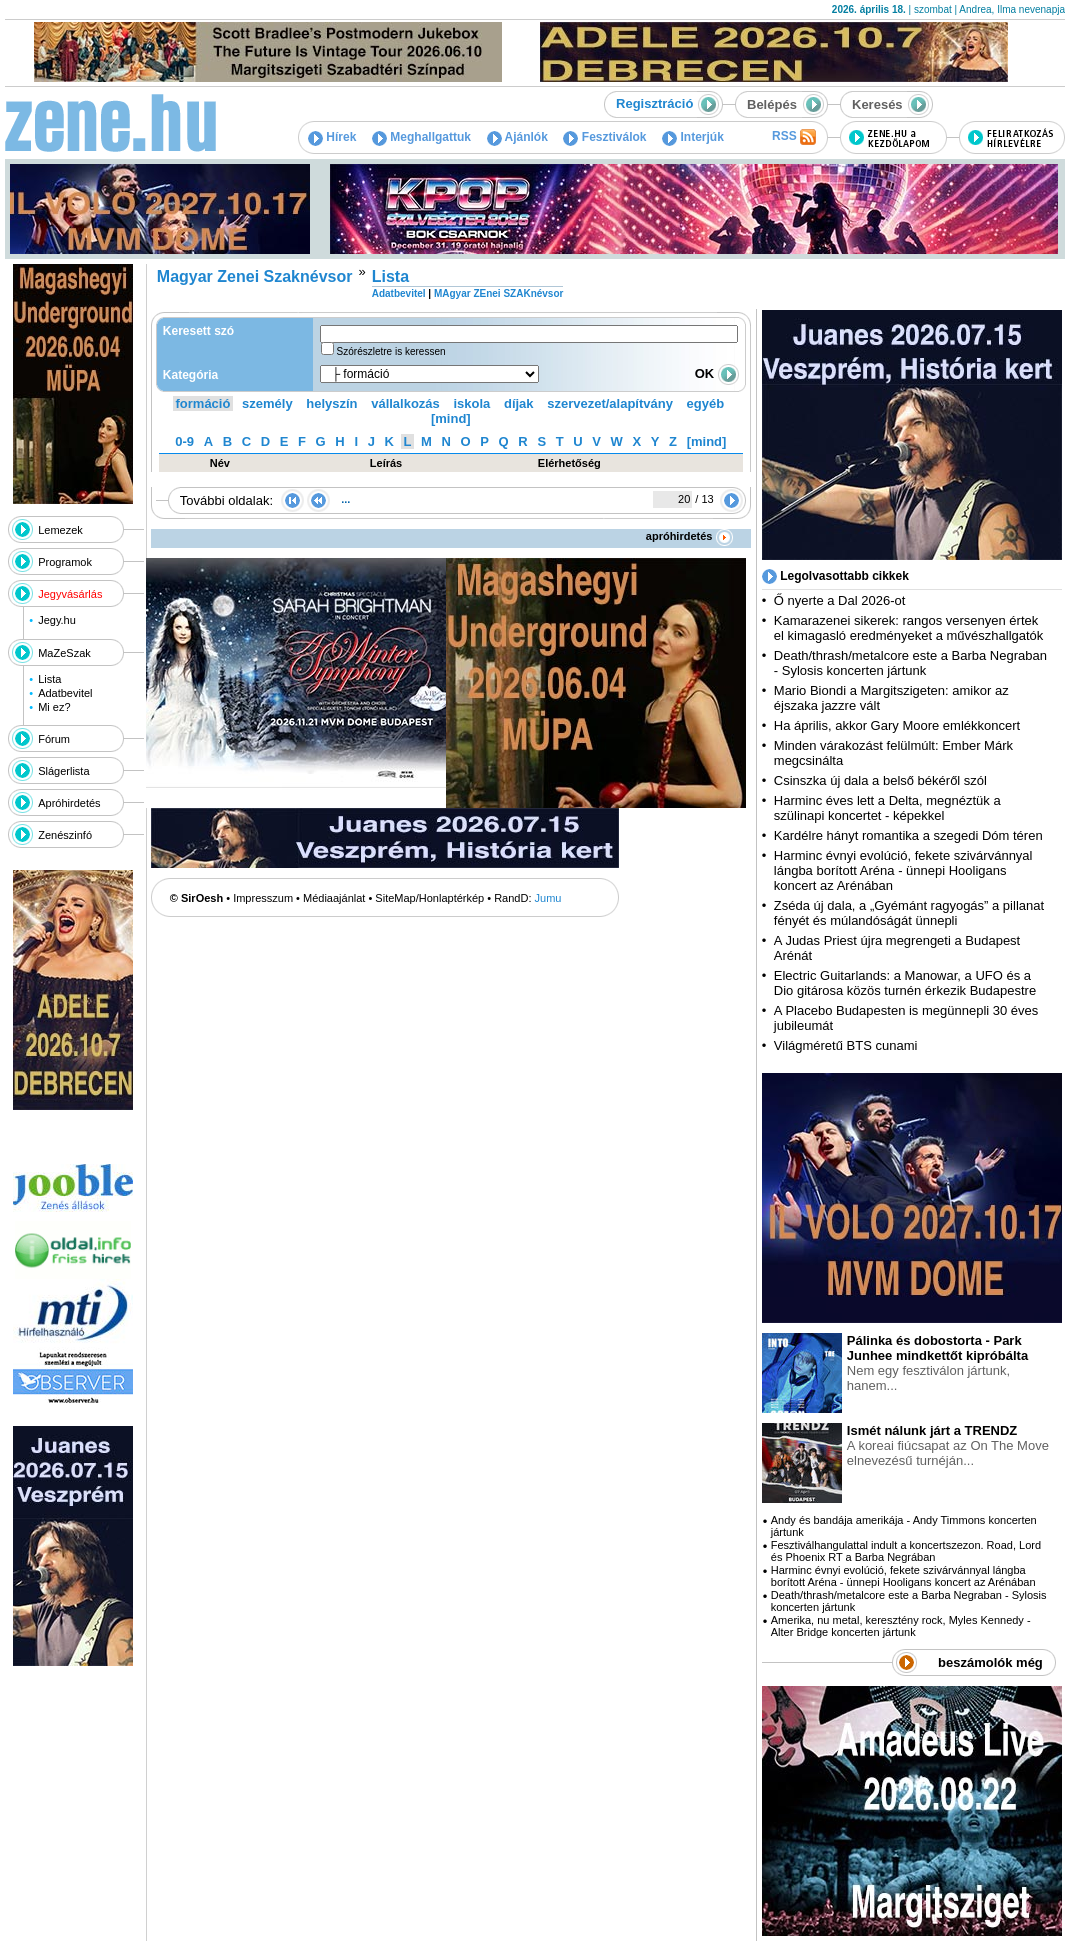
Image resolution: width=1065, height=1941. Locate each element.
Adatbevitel (65, 693)
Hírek (332, 137)
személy (267, 403)
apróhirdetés (689, 536)
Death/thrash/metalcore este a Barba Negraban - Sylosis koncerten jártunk (910, 663)
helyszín (331, 403)
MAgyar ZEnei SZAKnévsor (498, 293)
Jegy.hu (57, 620)
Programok (65, 562)
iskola (471, 403)
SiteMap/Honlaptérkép (429, 898)
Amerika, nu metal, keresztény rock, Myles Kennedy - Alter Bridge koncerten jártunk (901, 1626)
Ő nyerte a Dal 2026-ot (840, 600)
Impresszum (263, 898)
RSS (794, 137)
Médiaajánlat (334, 898)
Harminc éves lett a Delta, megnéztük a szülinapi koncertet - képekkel (887, 808)
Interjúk (693, 137)
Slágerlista (63, 771)
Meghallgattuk (421, 137)
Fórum (54, 739)
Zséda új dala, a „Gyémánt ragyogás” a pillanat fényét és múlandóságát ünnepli (909, 913)
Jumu (548, 898)
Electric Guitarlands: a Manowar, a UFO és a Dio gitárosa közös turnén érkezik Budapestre (905, 983)
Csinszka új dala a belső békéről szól (880, 780)
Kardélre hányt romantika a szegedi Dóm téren (908, 835)
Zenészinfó (65, 835)
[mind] (451, 418)
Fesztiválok (604, 137)
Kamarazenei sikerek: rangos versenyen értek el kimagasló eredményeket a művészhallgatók (909, 628)
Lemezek (60, 530)
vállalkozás (405, 403)
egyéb (706, 403)
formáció (203, 403)
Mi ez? (54, 707)
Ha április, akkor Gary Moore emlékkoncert (897, 725)
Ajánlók (517, 137)
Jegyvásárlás (70, 594)
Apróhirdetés (69, 803)
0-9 (184, 441)
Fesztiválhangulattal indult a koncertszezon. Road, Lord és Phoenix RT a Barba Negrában (906, 1551)
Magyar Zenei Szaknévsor (255, 276)
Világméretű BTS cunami (846, 1045)
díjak (519, 403)
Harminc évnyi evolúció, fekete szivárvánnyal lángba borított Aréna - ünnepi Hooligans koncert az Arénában (903, 870)
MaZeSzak (64, 653)
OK (717, 373)
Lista (49, 679)
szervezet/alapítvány (610, 403)
